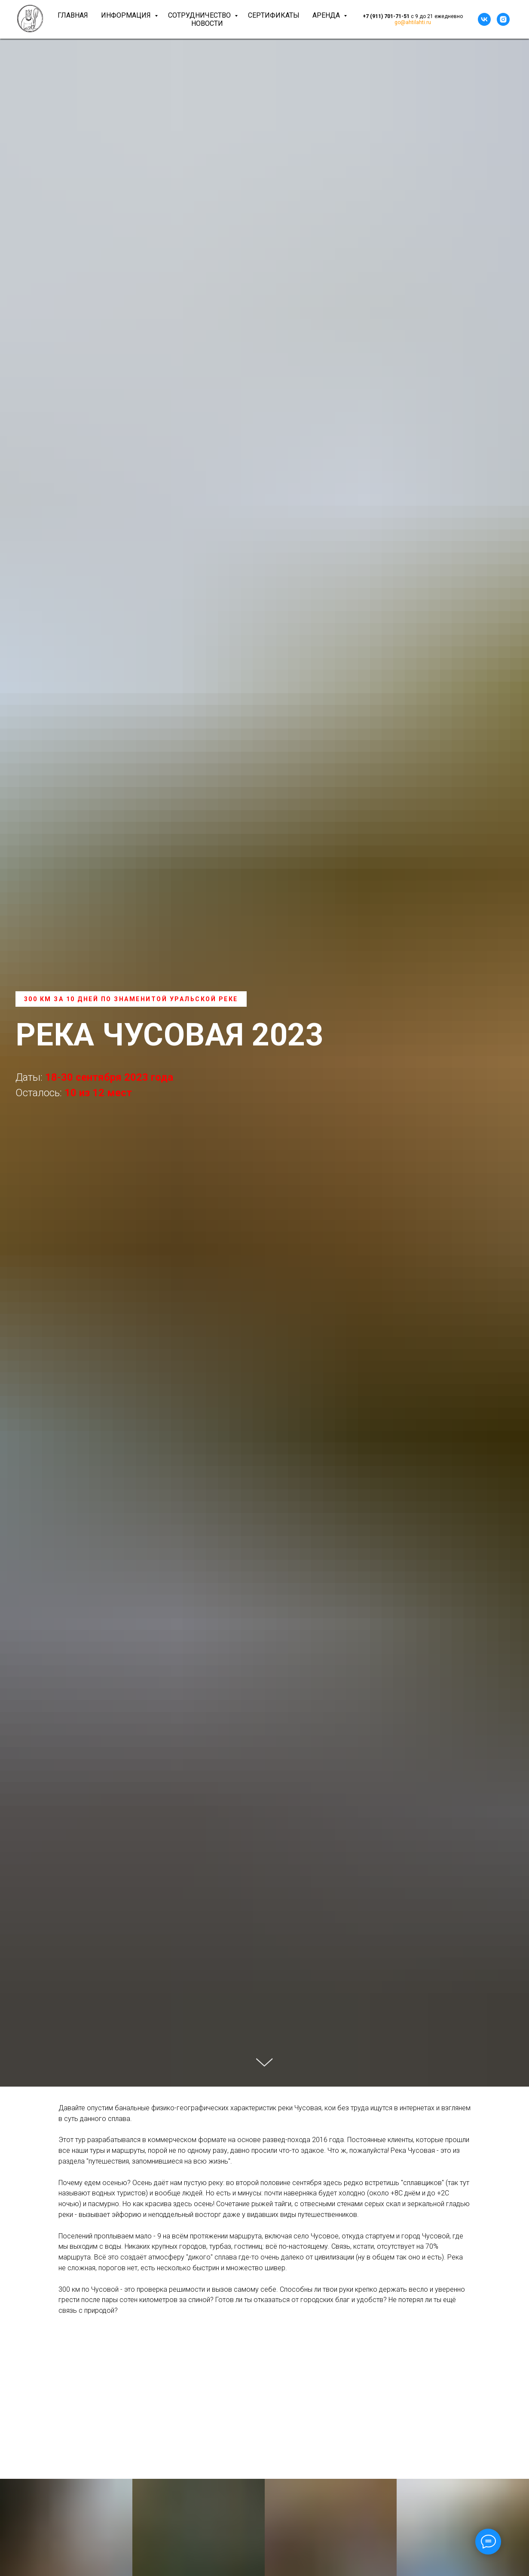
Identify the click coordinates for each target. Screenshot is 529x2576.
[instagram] (503, 19)
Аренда (327, 15)
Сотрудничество (200, 15)
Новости (207, 23)
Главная (73, 15)
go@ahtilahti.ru (412, 22)
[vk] (484, 19)
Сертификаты (274, 15)
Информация (127, 15)
